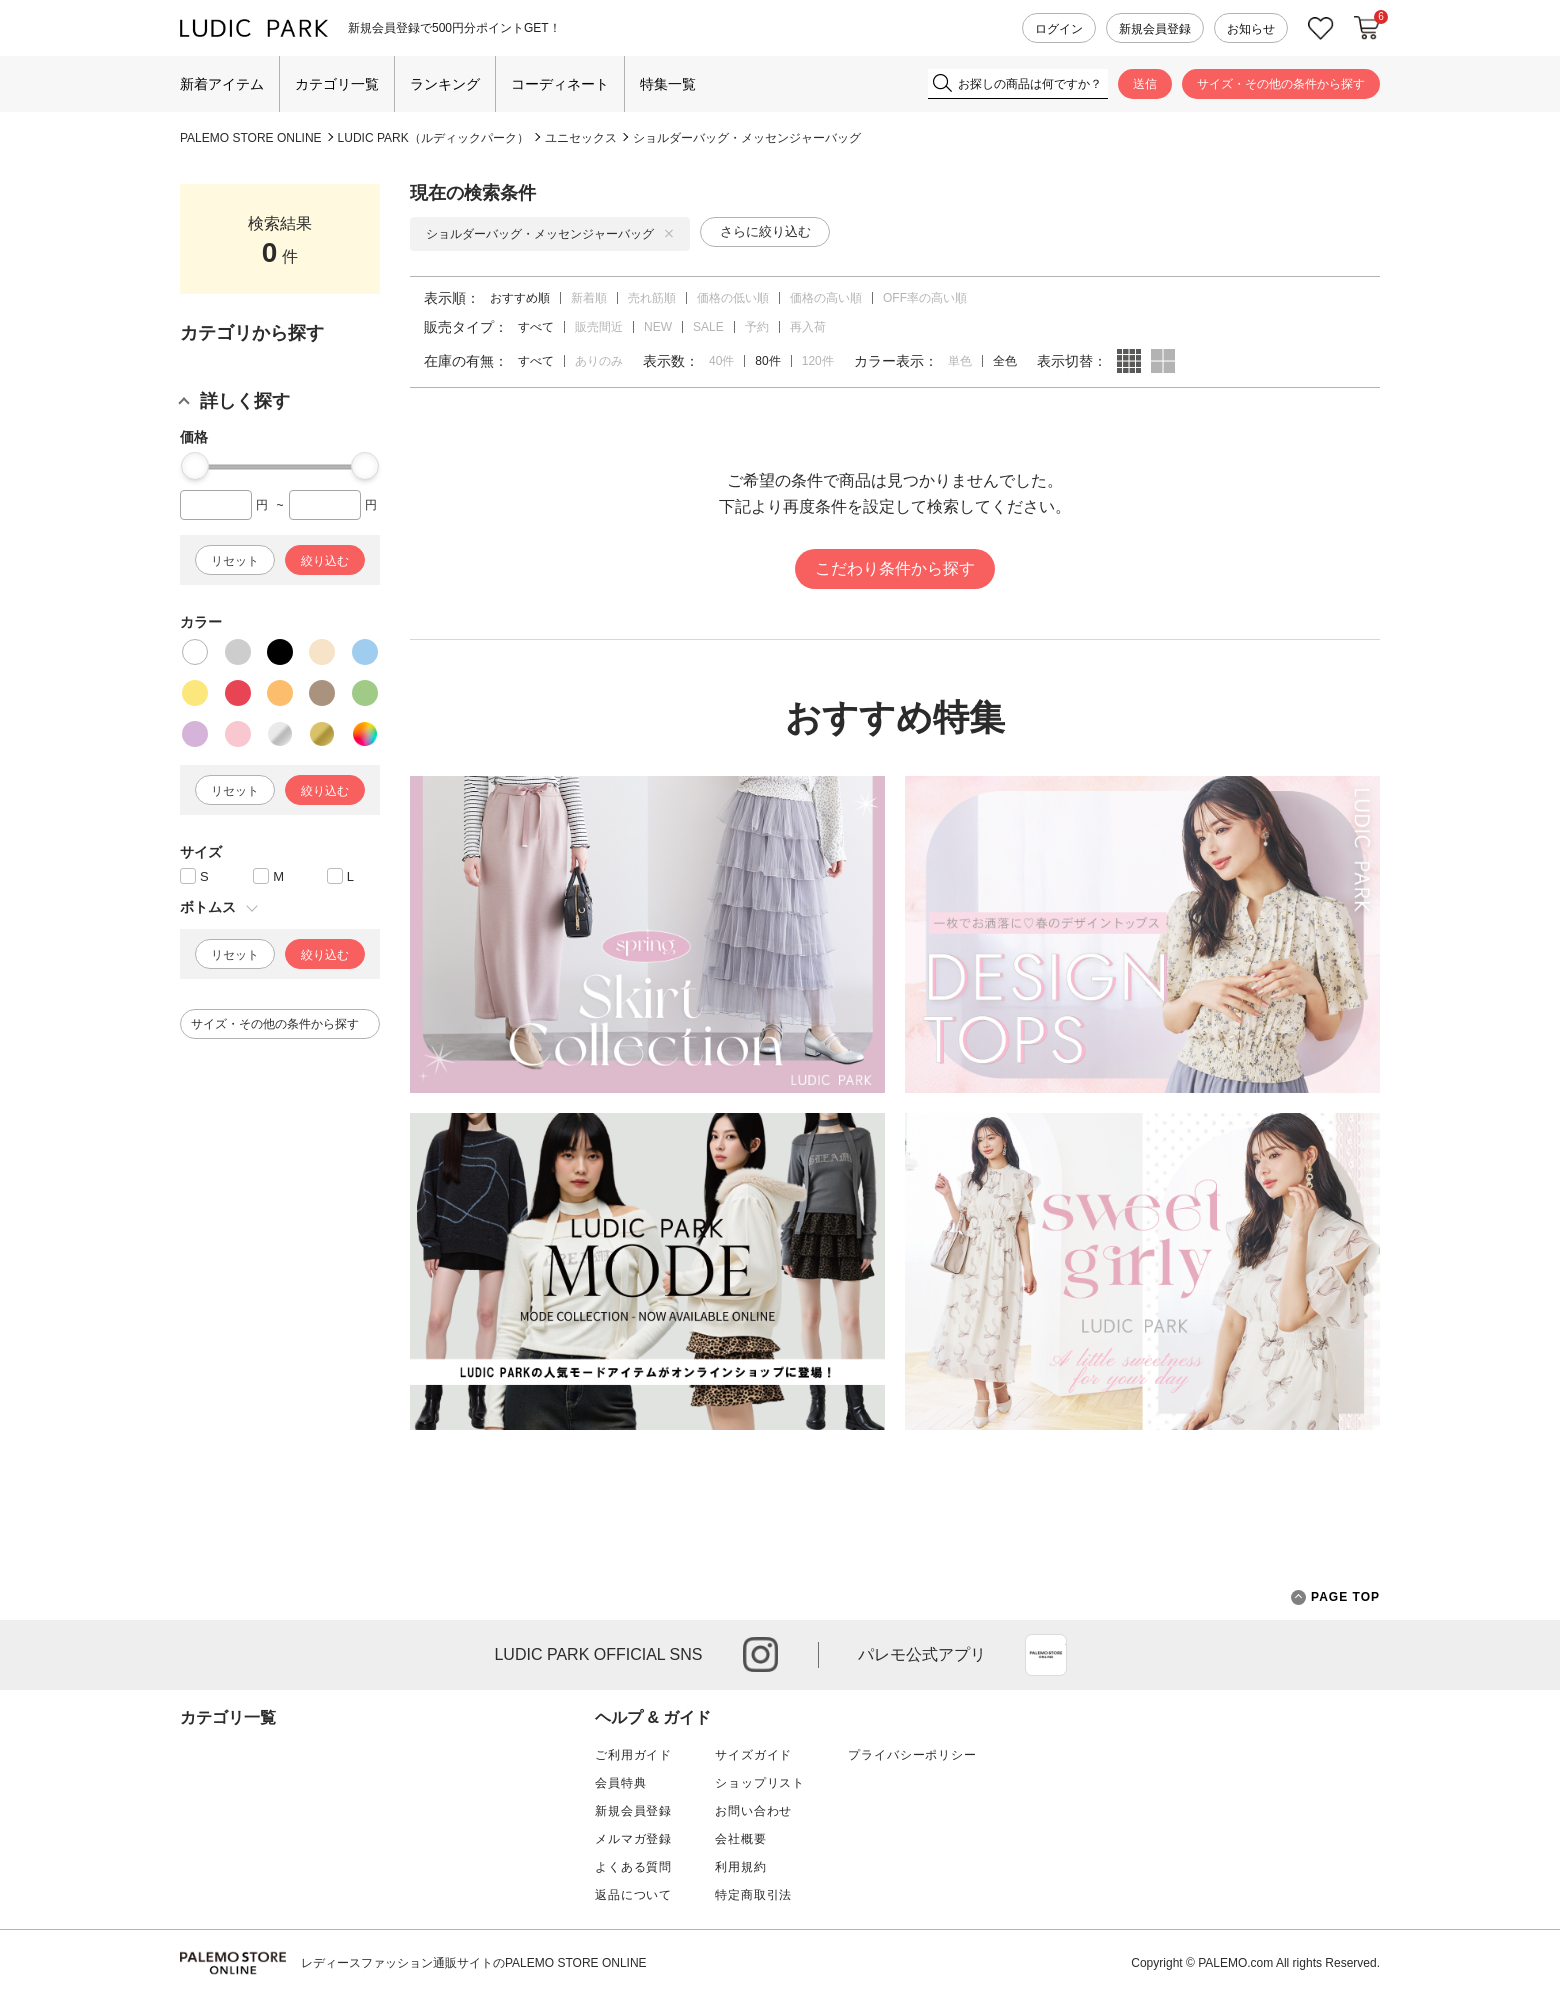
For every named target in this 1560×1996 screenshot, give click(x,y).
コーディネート (560, 84)
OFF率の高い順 (925, 298)
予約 (757, 327)
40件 (721, 361)
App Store (1046, 1655)
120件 (818, 361)
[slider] (195, 466)
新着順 (589, 298)
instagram (760, 1654)
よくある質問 (633, 1867)
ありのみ (599, 361)
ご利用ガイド (633, 1755)
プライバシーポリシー (912, 1755)
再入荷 (808, 327)
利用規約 (740, 1867)
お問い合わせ (753, 1811)
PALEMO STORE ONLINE (251, 138)
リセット (235, 561)
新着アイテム (222, 84)
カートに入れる (1367, 28)
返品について (633, 1895)
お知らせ (1251, 29)
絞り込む (325, 561)
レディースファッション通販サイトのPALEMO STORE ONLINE (474, 1963)
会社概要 (740, 1839)
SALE (708, 327)
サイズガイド (753, 1755)
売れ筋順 (652, 298)
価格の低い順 (733, 298)
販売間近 (599, 327)
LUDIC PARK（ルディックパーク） (433, 138)
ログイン (1059, 29)
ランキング (445, 84)
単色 (960, 361)
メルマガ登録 (633, 1839)
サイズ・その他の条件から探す (1281, 84)
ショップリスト (760, 1783)
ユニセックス (581, 138)
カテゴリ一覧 (337, 84)
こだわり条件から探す (895, 568)
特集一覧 (668, 84)
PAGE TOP (1335, 1597)
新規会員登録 (1155, 29)
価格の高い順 (826, 298)
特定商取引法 (753, 1895)
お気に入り (1321, 28)
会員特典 (620, 1783)
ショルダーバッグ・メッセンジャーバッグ (747, 138)
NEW (658, 327)
